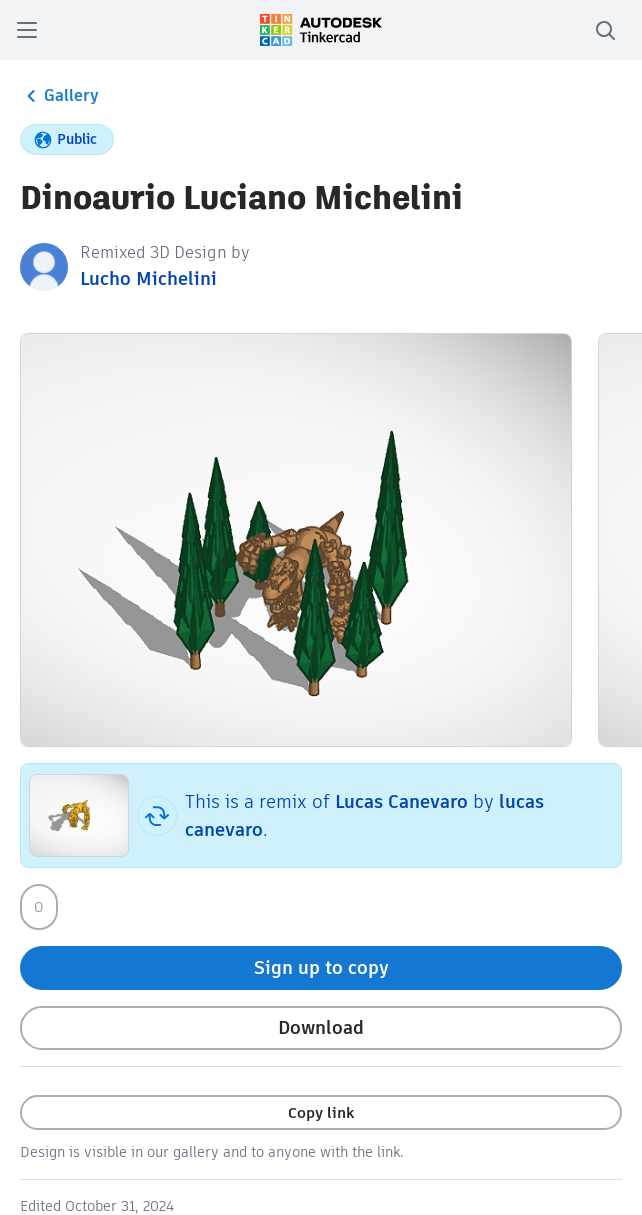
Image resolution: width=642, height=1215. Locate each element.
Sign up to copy (321, 967)
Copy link (321, 1112)
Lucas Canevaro (401, 801)
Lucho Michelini (148, 278)
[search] (605, 30)
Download (321, 1027)
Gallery (59, 96)
